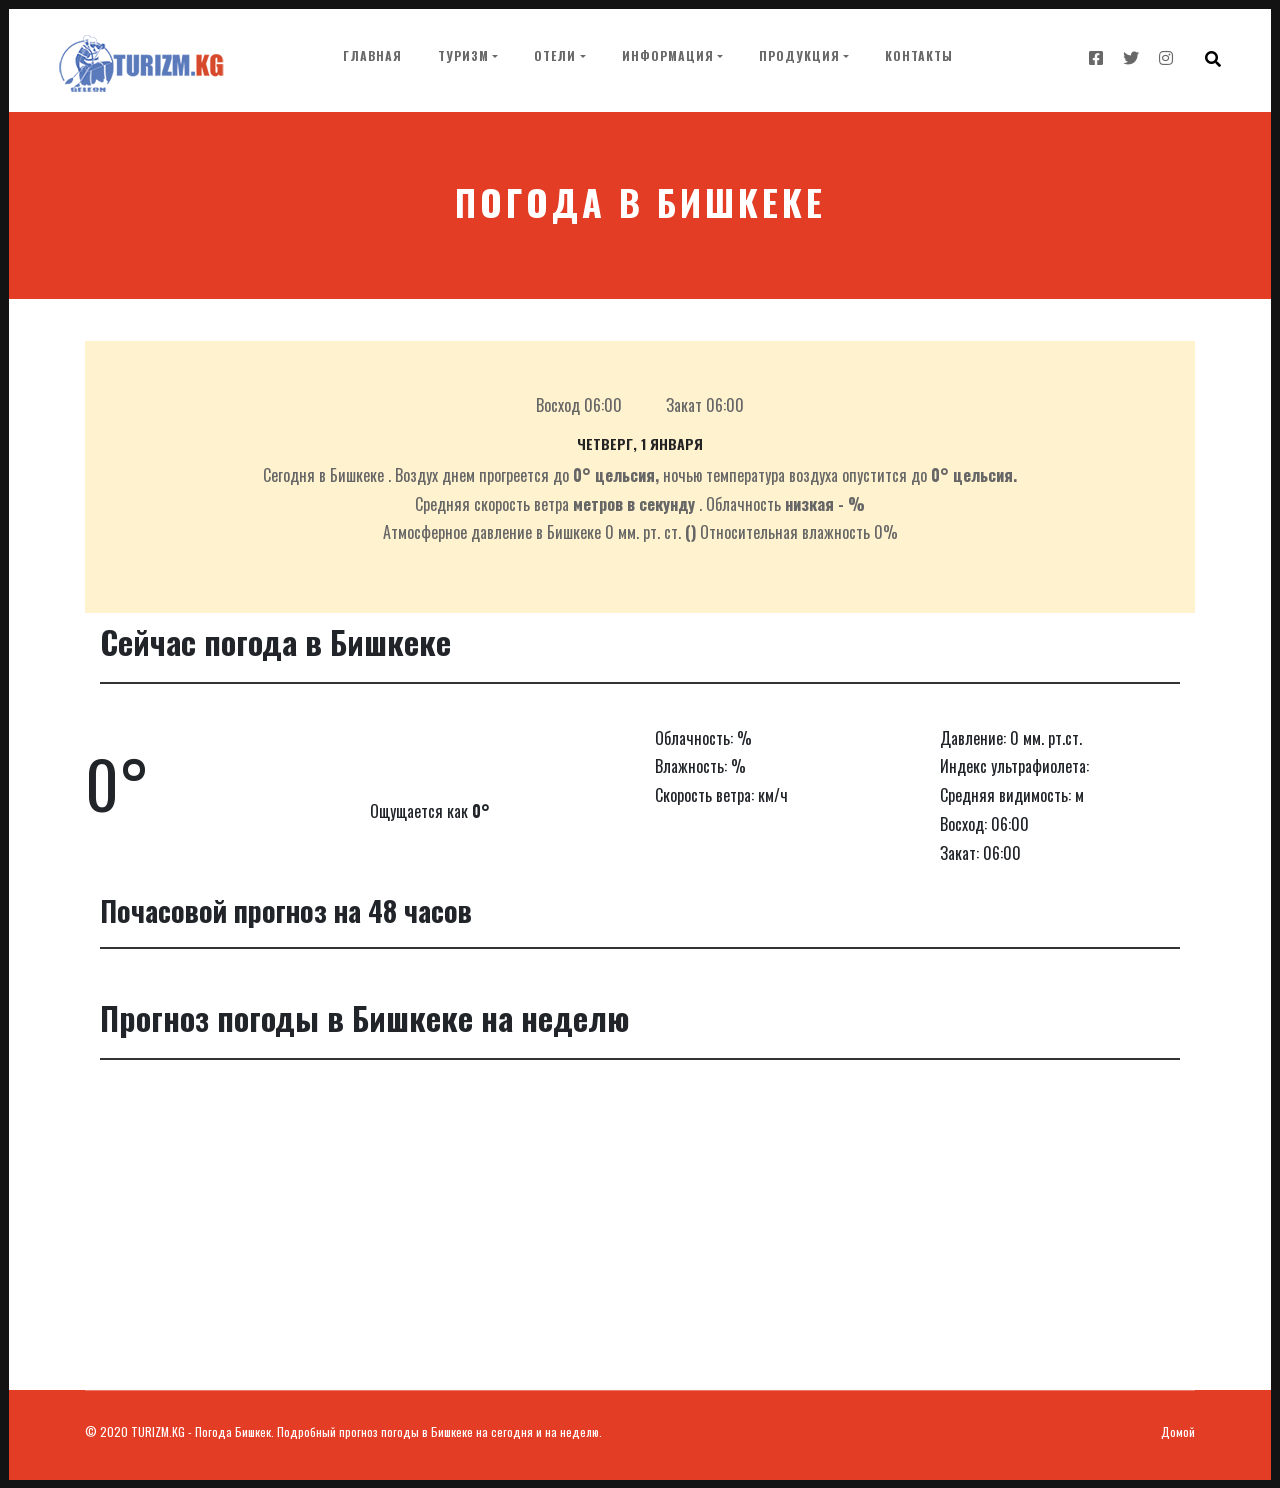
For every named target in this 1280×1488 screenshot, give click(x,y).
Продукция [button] (799, 55)
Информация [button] (668, 55)
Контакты (919, 55)
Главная (376, 54)
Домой (1178, 1431)
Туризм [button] (463, 55)
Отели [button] (555, 55)
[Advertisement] (640, 1240)
